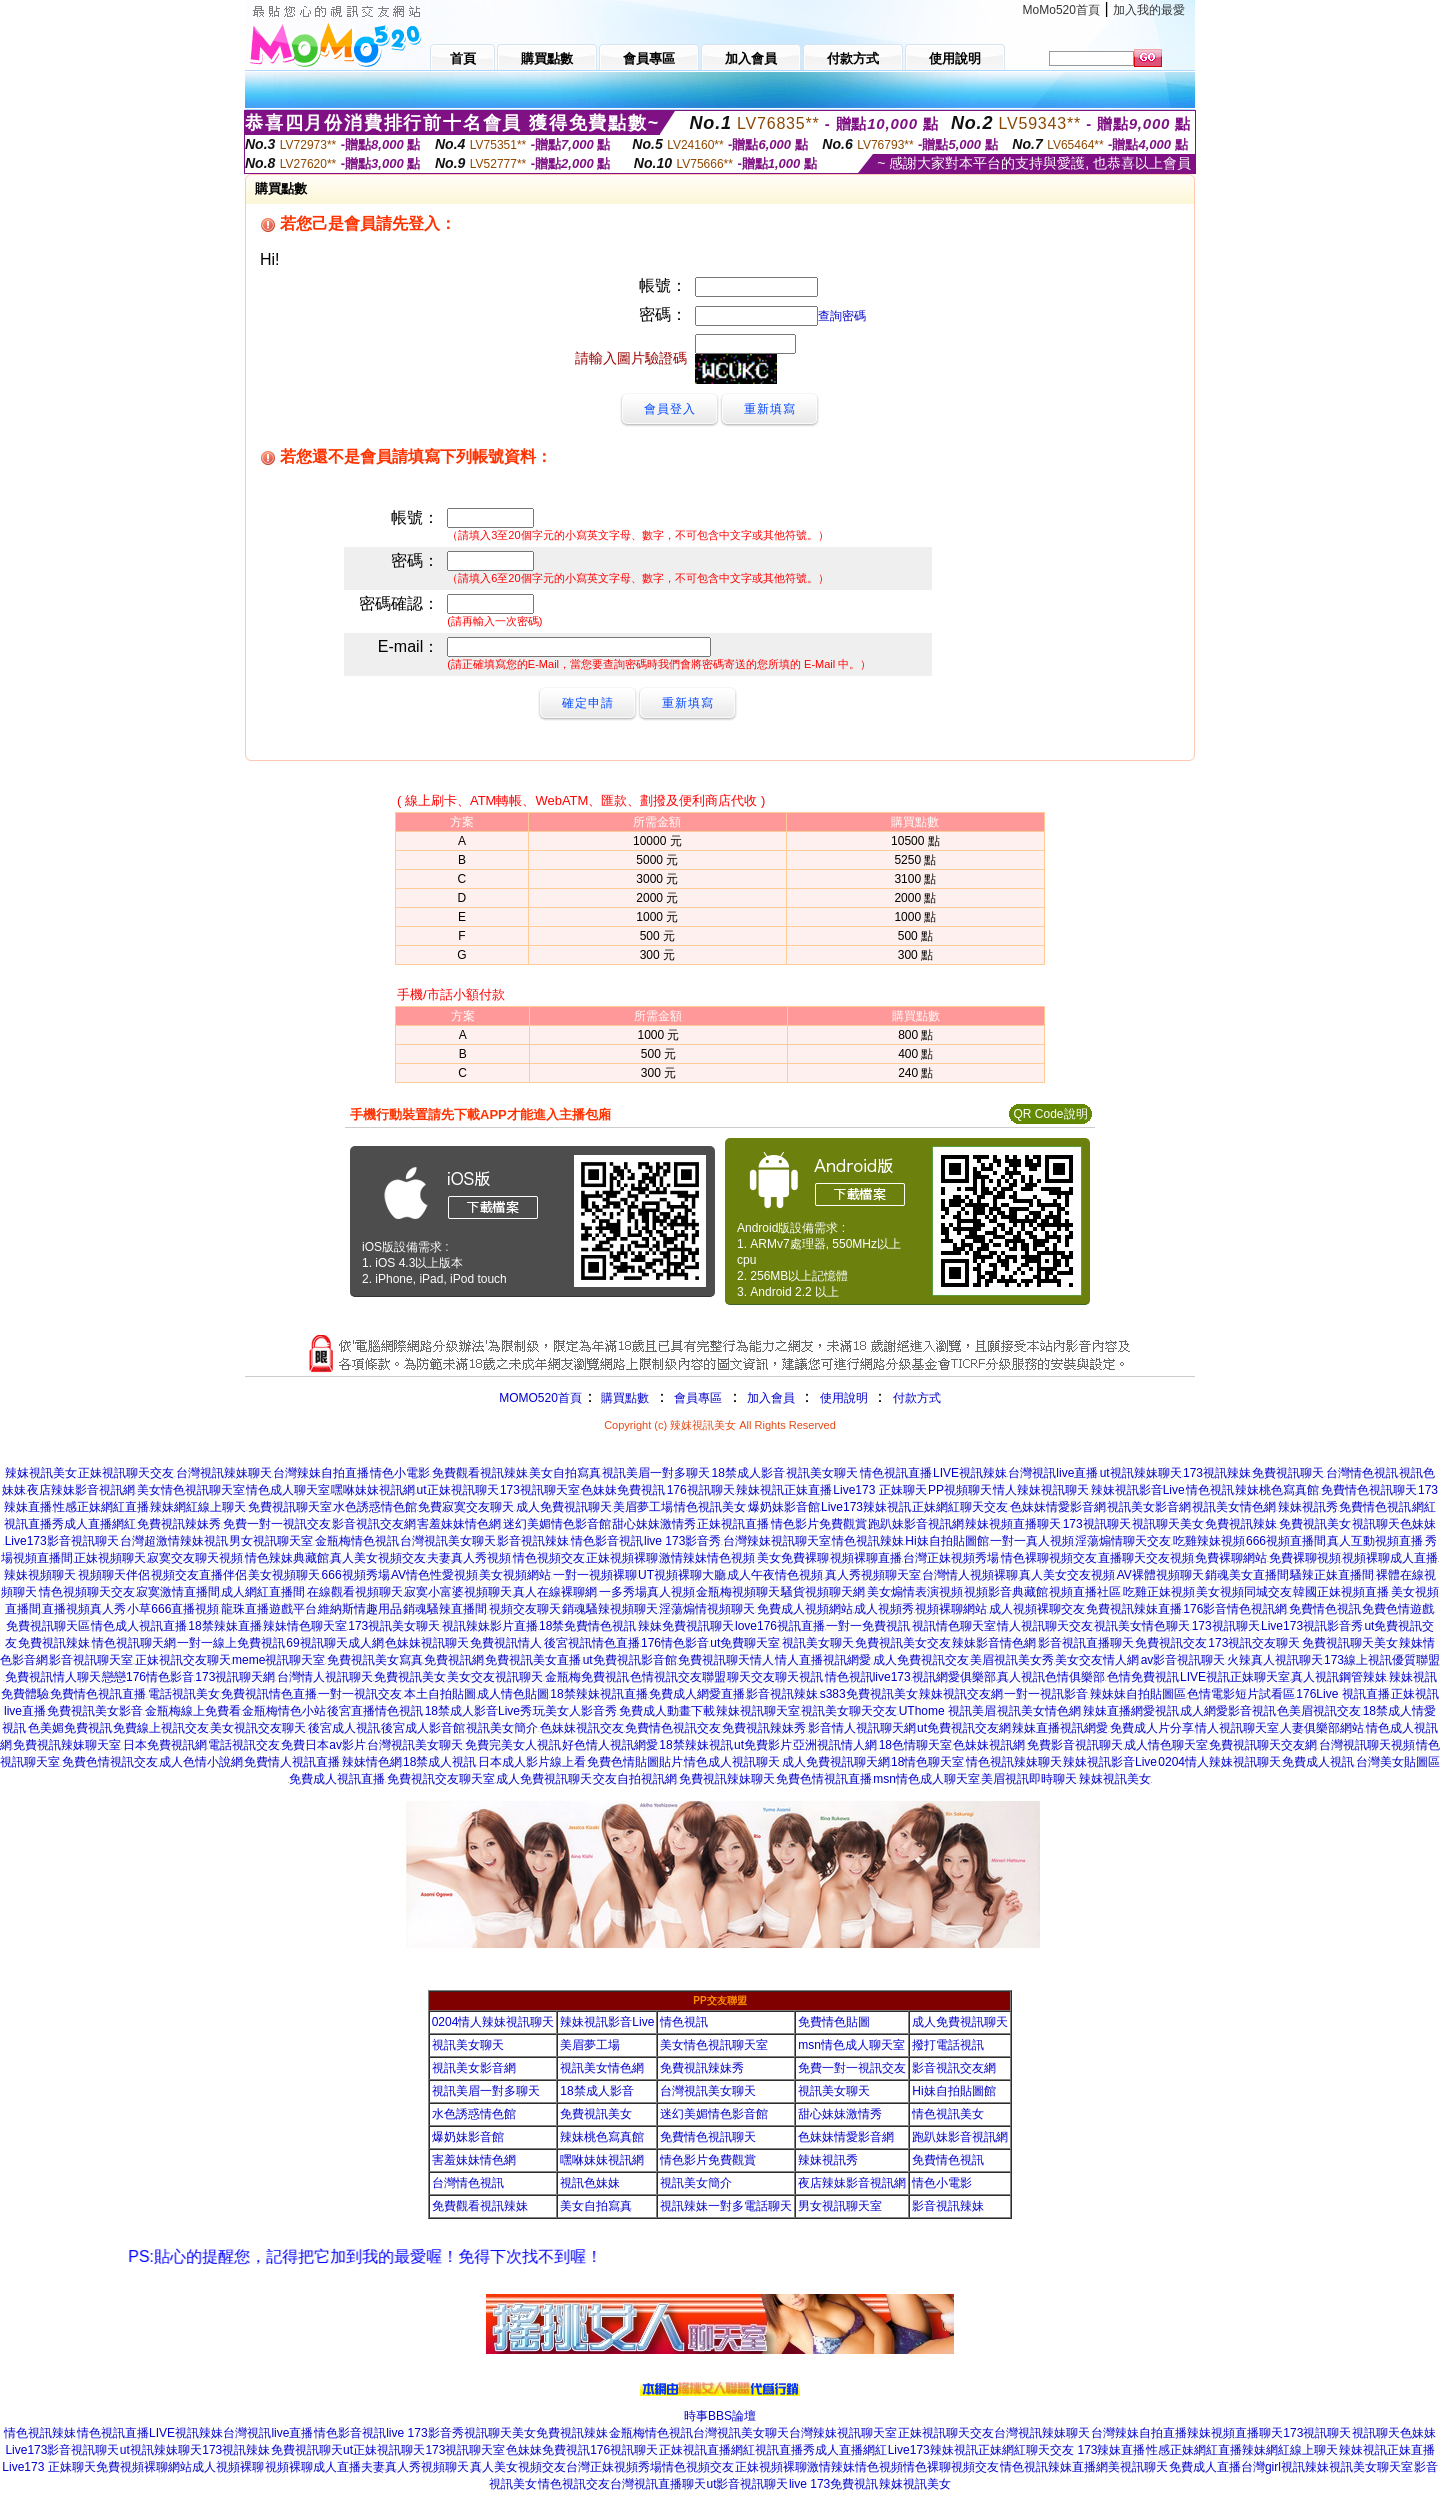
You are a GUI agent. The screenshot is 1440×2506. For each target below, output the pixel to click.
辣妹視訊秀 (1308, 1507)
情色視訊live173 (868, 1677)
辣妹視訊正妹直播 (784, 1490)
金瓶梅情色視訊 (357, 1541)
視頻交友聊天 (525, 1609)
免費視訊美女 (1315, 1524)
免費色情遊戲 (1398, 1609)
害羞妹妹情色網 (459, 1524)
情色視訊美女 (710, 1507)
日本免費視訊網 (165, 1745)
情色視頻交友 (549, 1558)
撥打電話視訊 (948, 2045)
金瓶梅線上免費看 (193, 1711)
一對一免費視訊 (868, 1626)
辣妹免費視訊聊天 (686, 1626)
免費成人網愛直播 (697, 1694)
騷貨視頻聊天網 (823, 1592)
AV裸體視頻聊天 (1160, 1575)
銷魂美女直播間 (1247, 1575)
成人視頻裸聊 (228, 2467)
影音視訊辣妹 (533, 1541)
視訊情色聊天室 (954, 1626)
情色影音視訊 (607, 1541)
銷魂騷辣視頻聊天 (610, 1609)
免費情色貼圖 (834, 2022)
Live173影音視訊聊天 (62, 1541)
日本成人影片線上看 (532, 1762)
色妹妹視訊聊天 (427, 1643)
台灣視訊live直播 (1053, 1473)
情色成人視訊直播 (139, 1626)
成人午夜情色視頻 (775, 1575)
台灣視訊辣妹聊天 (224, 1473)
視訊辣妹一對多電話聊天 (726, 2206)
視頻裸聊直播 (866, 1558)
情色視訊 (1210, 1490)
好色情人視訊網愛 (610, 1745)
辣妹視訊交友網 (961, 1694)
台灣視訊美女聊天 (448, 1541)
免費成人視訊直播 (337, 1779)
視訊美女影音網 (1149, 1507)
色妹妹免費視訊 (623, 1490)
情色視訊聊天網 (134, 1643)
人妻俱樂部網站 (1322, 1728)
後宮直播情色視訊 (375, 1711)
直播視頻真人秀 (84, 1609)
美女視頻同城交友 (1244, 1592)
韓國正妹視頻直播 (1341, 1592)
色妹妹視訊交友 (582, 1728)
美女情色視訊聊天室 (191, 1490)
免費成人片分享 (1152, 1728)
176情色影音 (675, 1643)
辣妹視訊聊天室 (758, 1711)
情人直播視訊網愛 (823, 1660)
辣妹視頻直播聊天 (1013, 1524)
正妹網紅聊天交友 (960, 1507)
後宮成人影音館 (423, 1728)
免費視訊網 (454, 1660)
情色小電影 (400, 1473)
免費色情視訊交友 (110, 1762)
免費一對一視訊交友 (277, 1524)
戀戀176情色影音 (148, 1677)
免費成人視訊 (1318, 1762)
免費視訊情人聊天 (53, 1677)
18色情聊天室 (915, 1745)
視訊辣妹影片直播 (490, 1626)
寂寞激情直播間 (178, 1592)
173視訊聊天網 (235, 1677)
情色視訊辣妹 (868, 1541)
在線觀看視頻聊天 (355, 1592)
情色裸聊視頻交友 (1049, 1558)
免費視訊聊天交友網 (1263, 1745)
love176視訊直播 (780, 1626)
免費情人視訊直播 (292, 1762)
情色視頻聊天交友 (87, 1592)
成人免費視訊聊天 (564, 1507)
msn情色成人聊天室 (926, 1779)
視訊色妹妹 (590, 2183)
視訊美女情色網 (1234, 1507)
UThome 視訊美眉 (947, 1711)
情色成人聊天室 (288, 1490)
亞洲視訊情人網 (835, 1745)
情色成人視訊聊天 (732, 1762)
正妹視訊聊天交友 (126, 1473)
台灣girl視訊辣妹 (1285, 2467)
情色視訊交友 (574, 2484)
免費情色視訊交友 (673, 1728)
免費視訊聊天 (1288, 1473)
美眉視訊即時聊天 (1029, 1779)
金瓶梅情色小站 (284, 1711)
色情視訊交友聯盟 (678, 1677)
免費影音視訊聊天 (1075, 1745)
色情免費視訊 (1143, 1677)
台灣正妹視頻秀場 (951, 1558)
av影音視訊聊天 (1183, 1660)
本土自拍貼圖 (440, 1694)
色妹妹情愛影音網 (1058, 1507)
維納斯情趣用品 (360, 1609)
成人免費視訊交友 (921, 1660)
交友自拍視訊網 (635, 1779)
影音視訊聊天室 (91, 1660)
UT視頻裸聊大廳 (682, 1575)
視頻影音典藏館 (1006, 1592)
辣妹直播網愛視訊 (1131, 1711)
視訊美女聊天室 (1371, 2467)
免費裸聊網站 (1231, 1558)
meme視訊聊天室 (278, 1660)
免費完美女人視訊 (513, 1745)
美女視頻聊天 (284, 1575)
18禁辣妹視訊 (695, 1745)
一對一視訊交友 (360, 1694)
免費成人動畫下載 (667, 1711)
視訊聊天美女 (1168, 1524)
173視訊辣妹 (1217, 1473)
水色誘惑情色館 (375, 1507)
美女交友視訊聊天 (495, 1677)
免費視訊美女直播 (533, 1660)
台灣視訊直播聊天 (658, 2484)
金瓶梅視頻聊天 (738, 1592)
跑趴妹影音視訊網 (916, 1524)
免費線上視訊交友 (161, 1728)
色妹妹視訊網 (989, 1745)
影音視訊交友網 (374, 1524)
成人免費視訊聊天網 (836, 1762)
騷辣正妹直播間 (1332, 1575)
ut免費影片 (763, 1745)
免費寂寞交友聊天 (466, 1507)
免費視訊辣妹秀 (179, 1524)
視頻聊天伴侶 (114, 1575)
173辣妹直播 (1111, 2450)
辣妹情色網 (372, 1762)
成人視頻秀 (884, 1609)
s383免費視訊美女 (869, 1694)
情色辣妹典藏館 (287, 1558)
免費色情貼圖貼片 (635, 1762)
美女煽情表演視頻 (915, 1592)
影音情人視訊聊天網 (862, 1728)
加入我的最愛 (1149, 10)
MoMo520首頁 (1061, 10)
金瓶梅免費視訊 (587, 1677)
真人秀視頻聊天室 (873, 1575)
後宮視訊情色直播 (592, 1643)
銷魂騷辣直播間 (445, 1609)
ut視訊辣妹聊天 (1141, 1473)
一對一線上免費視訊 (231, 1643)
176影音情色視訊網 (1235, 1609)
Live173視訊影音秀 (1312, 1626)
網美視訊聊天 (1132, 2467)
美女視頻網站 (515, 1575)
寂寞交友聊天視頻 (195, 1558)
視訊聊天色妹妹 (1394, 1524)
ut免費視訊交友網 (964, 1728)
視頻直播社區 (1085, 1592)
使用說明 (844, 1398)
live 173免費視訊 (833, 2484)
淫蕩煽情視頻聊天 (707, 1609)
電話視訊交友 (244, 1745)
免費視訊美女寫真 (375, 1660)
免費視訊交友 (1171, 1643)
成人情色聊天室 (1166, 1745)
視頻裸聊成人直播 (1390, 1558)
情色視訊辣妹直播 (1048, 2467)
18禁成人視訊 (439, 1762)
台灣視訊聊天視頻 (1367, 1745)
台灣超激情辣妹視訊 (174, 1541)
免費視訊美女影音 (95, 1711)
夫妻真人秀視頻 (469, 1558)
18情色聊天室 (927, 1762)
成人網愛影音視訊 (1228, 1711)
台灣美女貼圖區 (1398, 1762)
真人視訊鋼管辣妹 (1339, 1677)
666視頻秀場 (356, 1575)
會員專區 (698, 1398)
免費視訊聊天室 (290, 1507)
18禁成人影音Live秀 (478, 1711)
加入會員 (771, 1398)
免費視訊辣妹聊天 (727, 1779)
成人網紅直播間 (263, 1592)
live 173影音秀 (682, 1541)
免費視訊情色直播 (269, 1694)
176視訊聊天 (701, 1490)
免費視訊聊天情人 (726, 1660)
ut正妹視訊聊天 (458, 1490)
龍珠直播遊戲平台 (269, 1609)
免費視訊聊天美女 (1350, 1643)
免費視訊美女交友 (903, 1643)
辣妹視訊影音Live (1138, 1490)
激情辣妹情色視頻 (707, 1558)
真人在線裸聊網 (555, 1592)
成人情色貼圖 (513, 1694)
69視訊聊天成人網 (334, 1643)
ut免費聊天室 (745, 1643)
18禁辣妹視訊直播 (598, 1694)
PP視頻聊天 (960, 1490)
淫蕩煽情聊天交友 (1123, 1541)
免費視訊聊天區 (48, 1626)
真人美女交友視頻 (1067, 1575)
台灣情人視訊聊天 (325, 1677)
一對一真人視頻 (1032, 1541)
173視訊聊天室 (540, 1490)
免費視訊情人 (506, 1643)
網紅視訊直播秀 (773, 2450)
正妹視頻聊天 (110, 1558)
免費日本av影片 (323, 1745)
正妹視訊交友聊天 (183, 1660)
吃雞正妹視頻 (1159, 1592)
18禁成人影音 (748, 1473)
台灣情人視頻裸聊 (970, 1575)
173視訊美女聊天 (394, 1626)
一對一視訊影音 (1046, 1694)
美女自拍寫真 (565, 1473)
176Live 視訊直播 (1342, 1694)
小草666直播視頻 (173, 1609)
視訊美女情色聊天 (1142, 1626)
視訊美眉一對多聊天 (656, 1473)
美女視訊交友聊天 (258, 1728)
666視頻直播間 (1286, 1541)
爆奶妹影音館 (784, 1507)
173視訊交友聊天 (1254, 1643)
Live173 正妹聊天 (879, 1490)
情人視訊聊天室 (1237, 1728)
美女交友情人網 (1097, 1660)
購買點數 (623, 1398)
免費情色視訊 (1375, 1507)
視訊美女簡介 (502, 1728)
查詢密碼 (842, 316)
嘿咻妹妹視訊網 (373, 1490)
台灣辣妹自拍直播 (321, 1473)
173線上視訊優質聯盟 (1382, 1660)
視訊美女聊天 (822, 1473)
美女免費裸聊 (793, 1558)
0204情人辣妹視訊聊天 (1219, 1762)
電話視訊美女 (184, 1694)
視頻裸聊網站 (951, 1609)
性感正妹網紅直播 (101, 1507)
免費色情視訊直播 (824, 1779)
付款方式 (917, 1398)
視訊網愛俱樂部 (954, 1677)
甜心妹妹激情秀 (654, 1524)
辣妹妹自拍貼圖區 (1138, 1694)
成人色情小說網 (201, 1762)
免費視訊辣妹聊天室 (67, 1745)
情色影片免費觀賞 (819, 1524)
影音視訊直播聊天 (1086, 1643)
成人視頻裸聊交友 (1037, 1609)
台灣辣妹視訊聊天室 (777, 1541)
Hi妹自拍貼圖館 (946, 1541)
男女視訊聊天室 (271, 1541)
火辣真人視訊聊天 (1275, 1660)
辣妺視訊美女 (41, 1473)
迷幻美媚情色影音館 (557, 1524)
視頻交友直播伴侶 (199, 1575)
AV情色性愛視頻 (434, 1575)
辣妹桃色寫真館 (1277, 1490)
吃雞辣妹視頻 (1209, 1541)
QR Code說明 (1050, 1114)
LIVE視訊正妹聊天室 (1235, 1677)
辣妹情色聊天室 (305, 1626)
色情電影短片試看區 (1241, 1694)
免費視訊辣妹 (1241, 1524)
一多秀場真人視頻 (647, 1592)
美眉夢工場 (643, 1507)
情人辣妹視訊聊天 (1041, 1490)
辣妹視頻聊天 (40, 1575)
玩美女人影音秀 (575, 1711)
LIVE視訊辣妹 (970, 1473)
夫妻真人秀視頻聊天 (415, 2467)
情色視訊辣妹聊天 (1014, 1762)
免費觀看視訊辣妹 (480, 1473)
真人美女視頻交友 (378, 1558)
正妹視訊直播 (733, 1524)
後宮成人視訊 (344, 1728)
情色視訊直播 (896, 1473)
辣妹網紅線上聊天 (198, 1507)
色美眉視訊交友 (1319, 1711)
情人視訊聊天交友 (1045, 1626)
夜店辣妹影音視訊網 (81, 1490)
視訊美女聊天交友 (849, 1711)
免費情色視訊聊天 (1369, 1490)
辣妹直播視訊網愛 (1060, 1728)
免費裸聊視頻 (1305, 1558)
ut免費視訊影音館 (630, 1660)
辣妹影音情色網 (994, 1643)
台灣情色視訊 (1362, 1473)
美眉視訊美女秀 (1012, 1660)
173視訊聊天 (1097, 1524)
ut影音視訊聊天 (747, 2484)
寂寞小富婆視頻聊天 (458, 1592)
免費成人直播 (1205, 2467)
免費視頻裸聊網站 (144, 2467)
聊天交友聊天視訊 (775, 1677)
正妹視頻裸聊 (622, 1558)
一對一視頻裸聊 (595, 1575)
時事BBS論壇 (720, 2416)
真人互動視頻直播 (1375, 1541)
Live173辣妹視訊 (866, 1507)
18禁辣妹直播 (224, 1626)
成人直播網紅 (100, 1524)
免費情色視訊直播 (98, 1694)
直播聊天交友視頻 (1146, 1558)
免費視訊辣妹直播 (1134, 1609)
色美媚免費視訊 (70, 1728)
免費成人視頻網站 (805, 1609)
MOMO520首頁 (540, 1398)
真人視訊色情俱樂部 (1051, 1677)
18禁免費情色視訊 (587, 1626)
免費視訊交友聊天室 (441, 1779)
